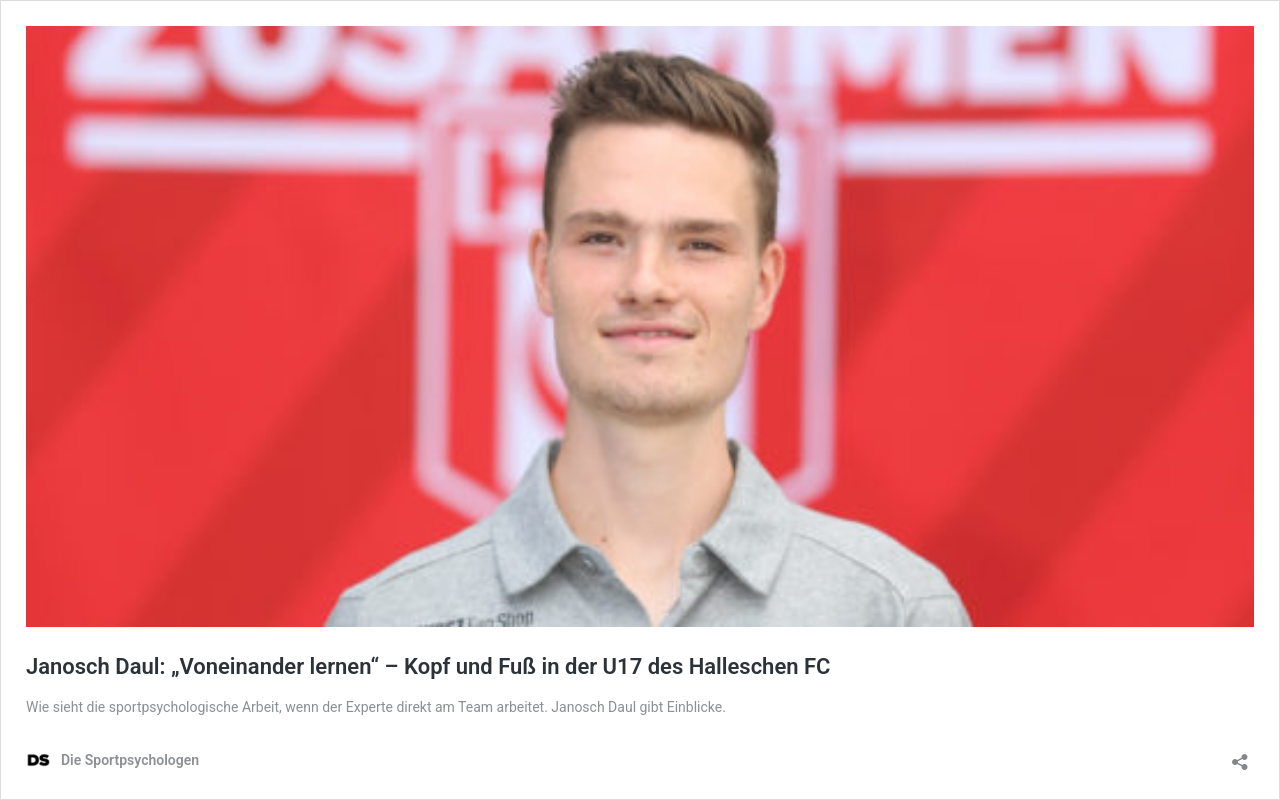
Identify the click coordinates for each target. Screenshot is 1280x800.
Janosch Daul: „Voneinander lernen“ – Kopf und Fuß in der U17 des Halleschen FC (428, 666)
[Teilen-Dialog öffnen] (1240, 755)
